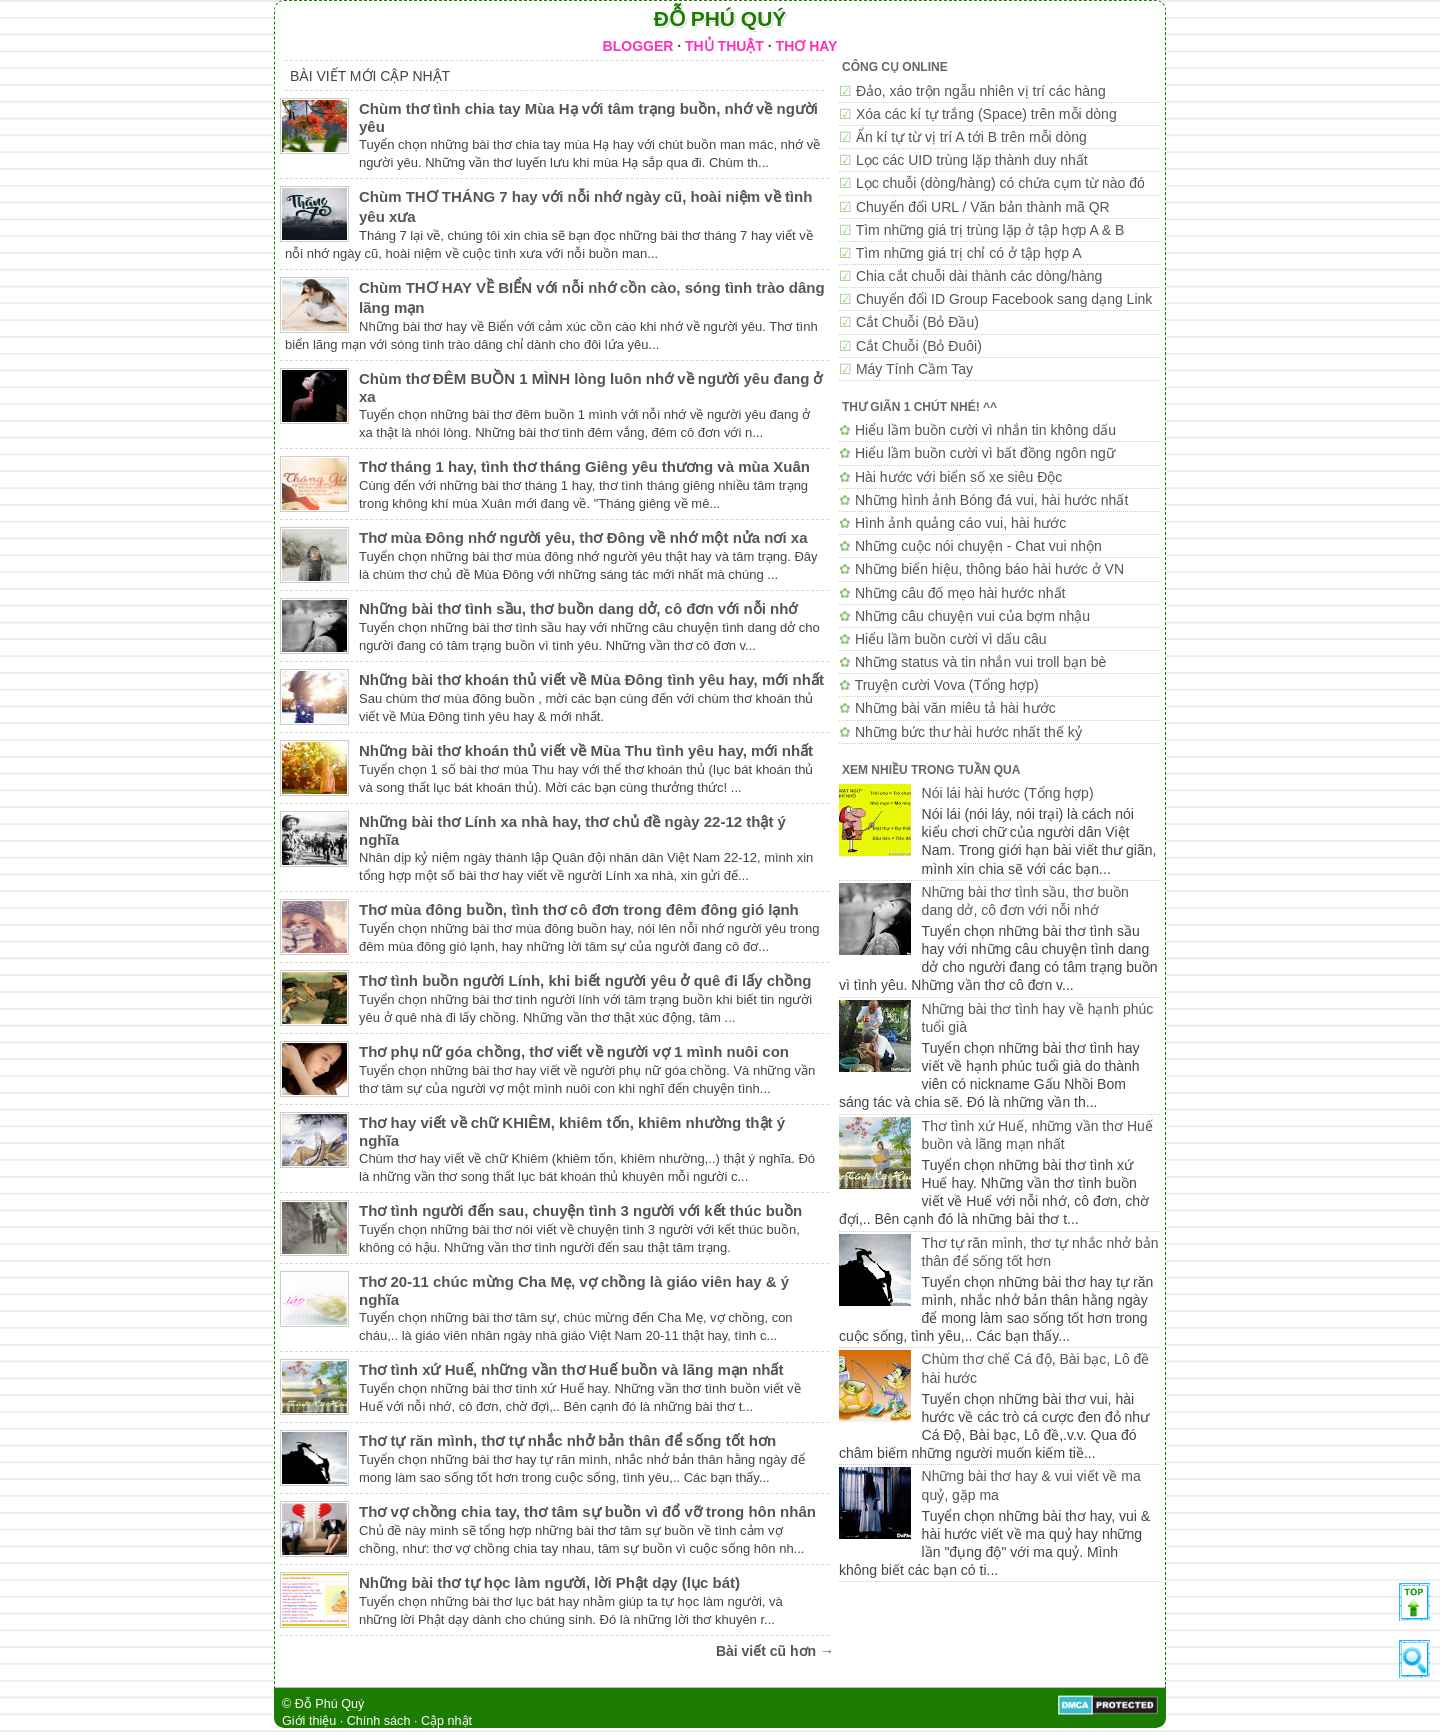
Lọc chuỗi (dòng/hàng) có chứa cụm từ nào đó (1000, 183)
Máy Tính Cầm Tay (914, 369)
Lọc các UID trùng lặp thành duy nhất (972, 160)
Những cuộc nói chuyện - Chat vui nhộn (978, 546)
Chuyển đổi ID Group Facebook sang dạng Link (1004, 299)
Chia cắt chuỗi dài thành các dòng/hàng (979, 276)
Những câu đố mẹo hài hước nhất (960, 593)
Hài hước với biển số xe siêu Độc (958, 477)
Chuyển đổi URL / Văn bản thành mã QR (983, 207)
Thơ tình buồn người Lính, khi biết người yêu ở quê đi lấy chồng (585, 980)
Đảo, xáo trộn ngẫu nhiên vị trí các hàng (981, 91)
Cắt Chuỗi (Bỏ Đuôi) (919, 346)
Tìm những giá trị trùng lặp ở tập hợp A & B (990, 230)
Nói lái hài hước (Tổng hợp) (1008, 793)
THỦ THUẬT (724, 46)
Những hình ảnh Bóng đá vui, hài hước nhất (991, 500)
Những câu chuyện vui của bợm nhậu (972, 616)
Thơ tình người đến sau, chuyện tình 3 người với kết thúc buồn (580, 1210)
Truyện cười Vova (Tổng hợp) (947, 685)
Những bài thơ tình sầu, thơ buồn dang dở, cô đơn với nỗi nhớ (578, 608)
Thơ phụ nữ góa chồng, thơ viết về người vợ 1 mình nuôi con (574, 1051)
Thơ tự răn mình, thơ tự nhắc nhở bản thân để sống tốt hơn (567, 1440)
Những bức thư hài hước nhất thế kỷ (968, 732)
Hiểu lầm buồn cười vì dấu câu (951, 639)
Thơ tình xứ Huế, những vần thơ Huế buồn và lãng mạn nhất (571, 1369)
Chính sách (379, 1721)
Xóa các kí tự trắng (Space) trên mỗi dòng (986, 114)
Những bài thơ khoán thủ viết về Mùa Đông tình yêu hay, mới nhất (591, 679)
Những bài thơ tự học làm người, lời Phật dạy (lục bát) (549, 1582)
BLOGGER (638, 46)
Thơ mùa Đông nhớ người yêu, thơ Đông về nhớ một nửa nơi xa (583, 537)
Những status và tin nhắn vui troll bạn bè (980, 662)
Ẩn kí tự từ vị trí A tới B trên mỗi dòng (971, 137)
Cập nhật (446, 1721)
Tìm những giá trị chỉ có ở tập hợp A (969, 253)
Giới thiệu (309, 1721)
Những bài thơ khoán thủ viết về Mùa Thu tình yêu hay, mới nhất (586, 750)
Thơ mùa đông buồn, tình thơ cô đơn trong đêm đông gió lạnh (579, 909)
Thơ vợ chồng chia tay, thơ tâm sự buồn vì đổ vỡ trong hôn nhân (587, 1511)
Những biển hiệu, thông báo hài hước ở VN (989, 569)
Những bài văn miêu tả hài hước (955, 708)
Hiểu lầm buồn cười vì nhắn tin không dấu (985, 430)
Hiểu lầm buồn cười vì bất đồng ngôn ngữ (985, 453)
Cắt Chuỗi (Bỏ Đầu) (917, 322)
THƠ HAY (807, 46)
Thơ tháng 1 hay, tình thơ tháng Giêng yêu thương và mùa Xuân (584, 466)
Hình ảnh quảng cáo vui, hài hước (960, 523)
